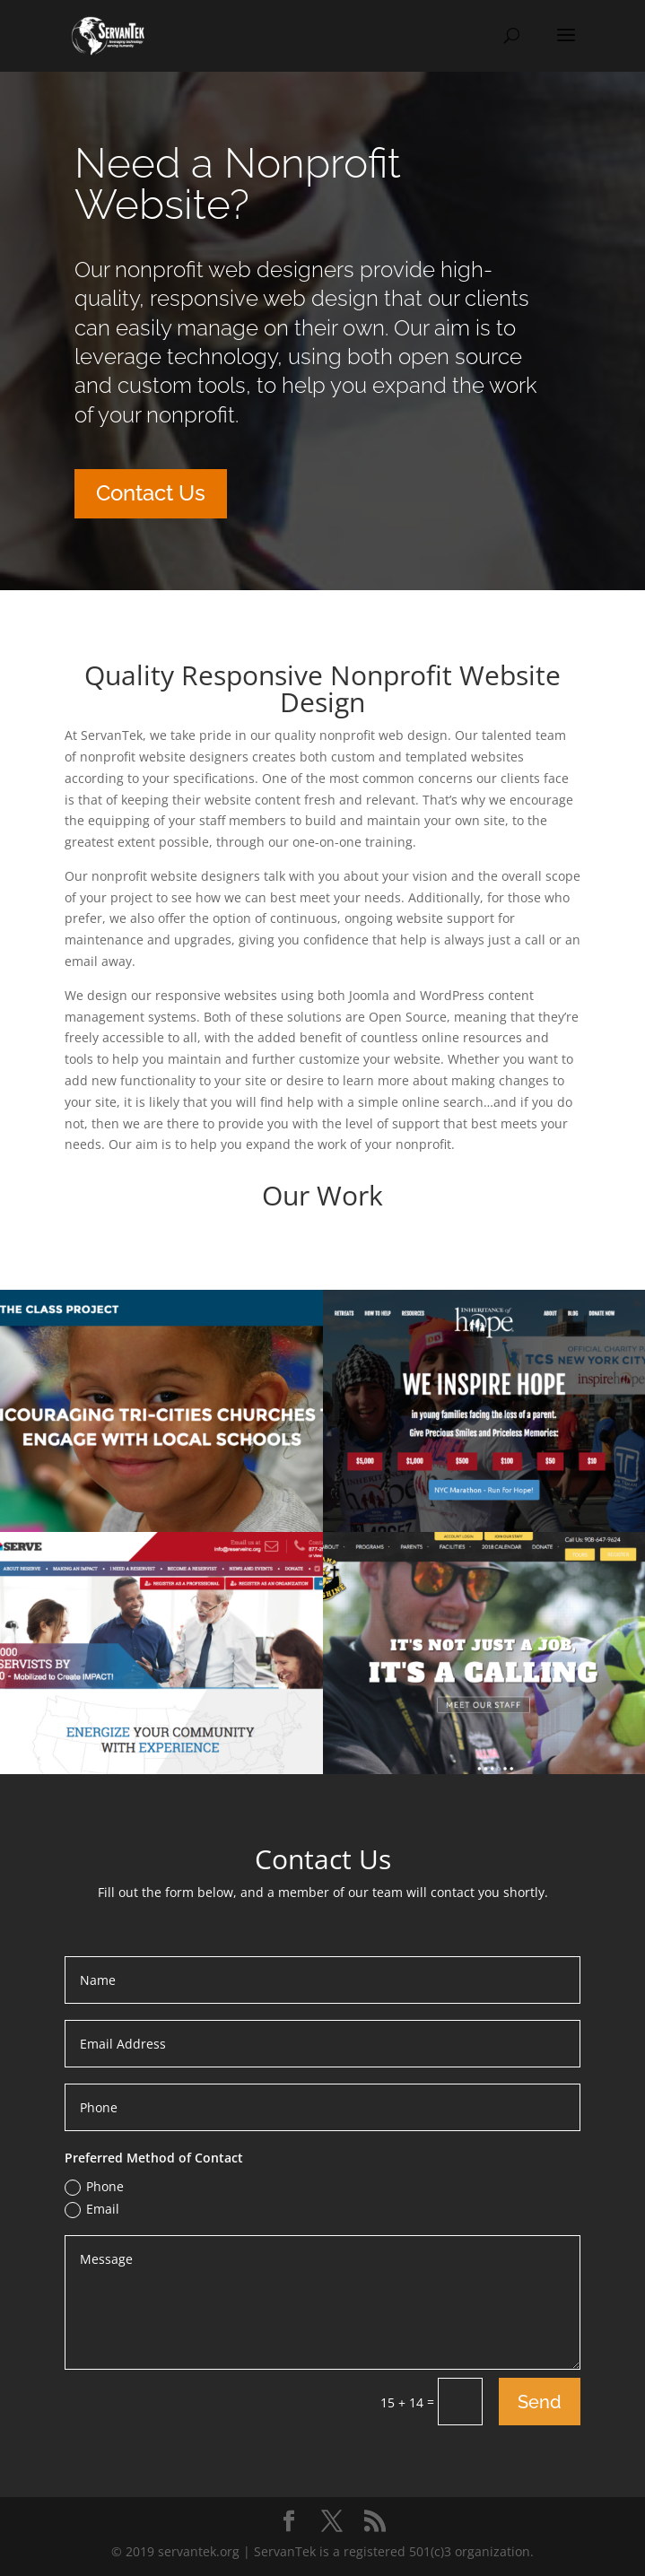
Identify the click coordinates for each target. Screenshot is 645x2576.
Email (92, 2209)
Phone (94, 2187)
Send (540, 2402)
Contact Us (150, 493)
